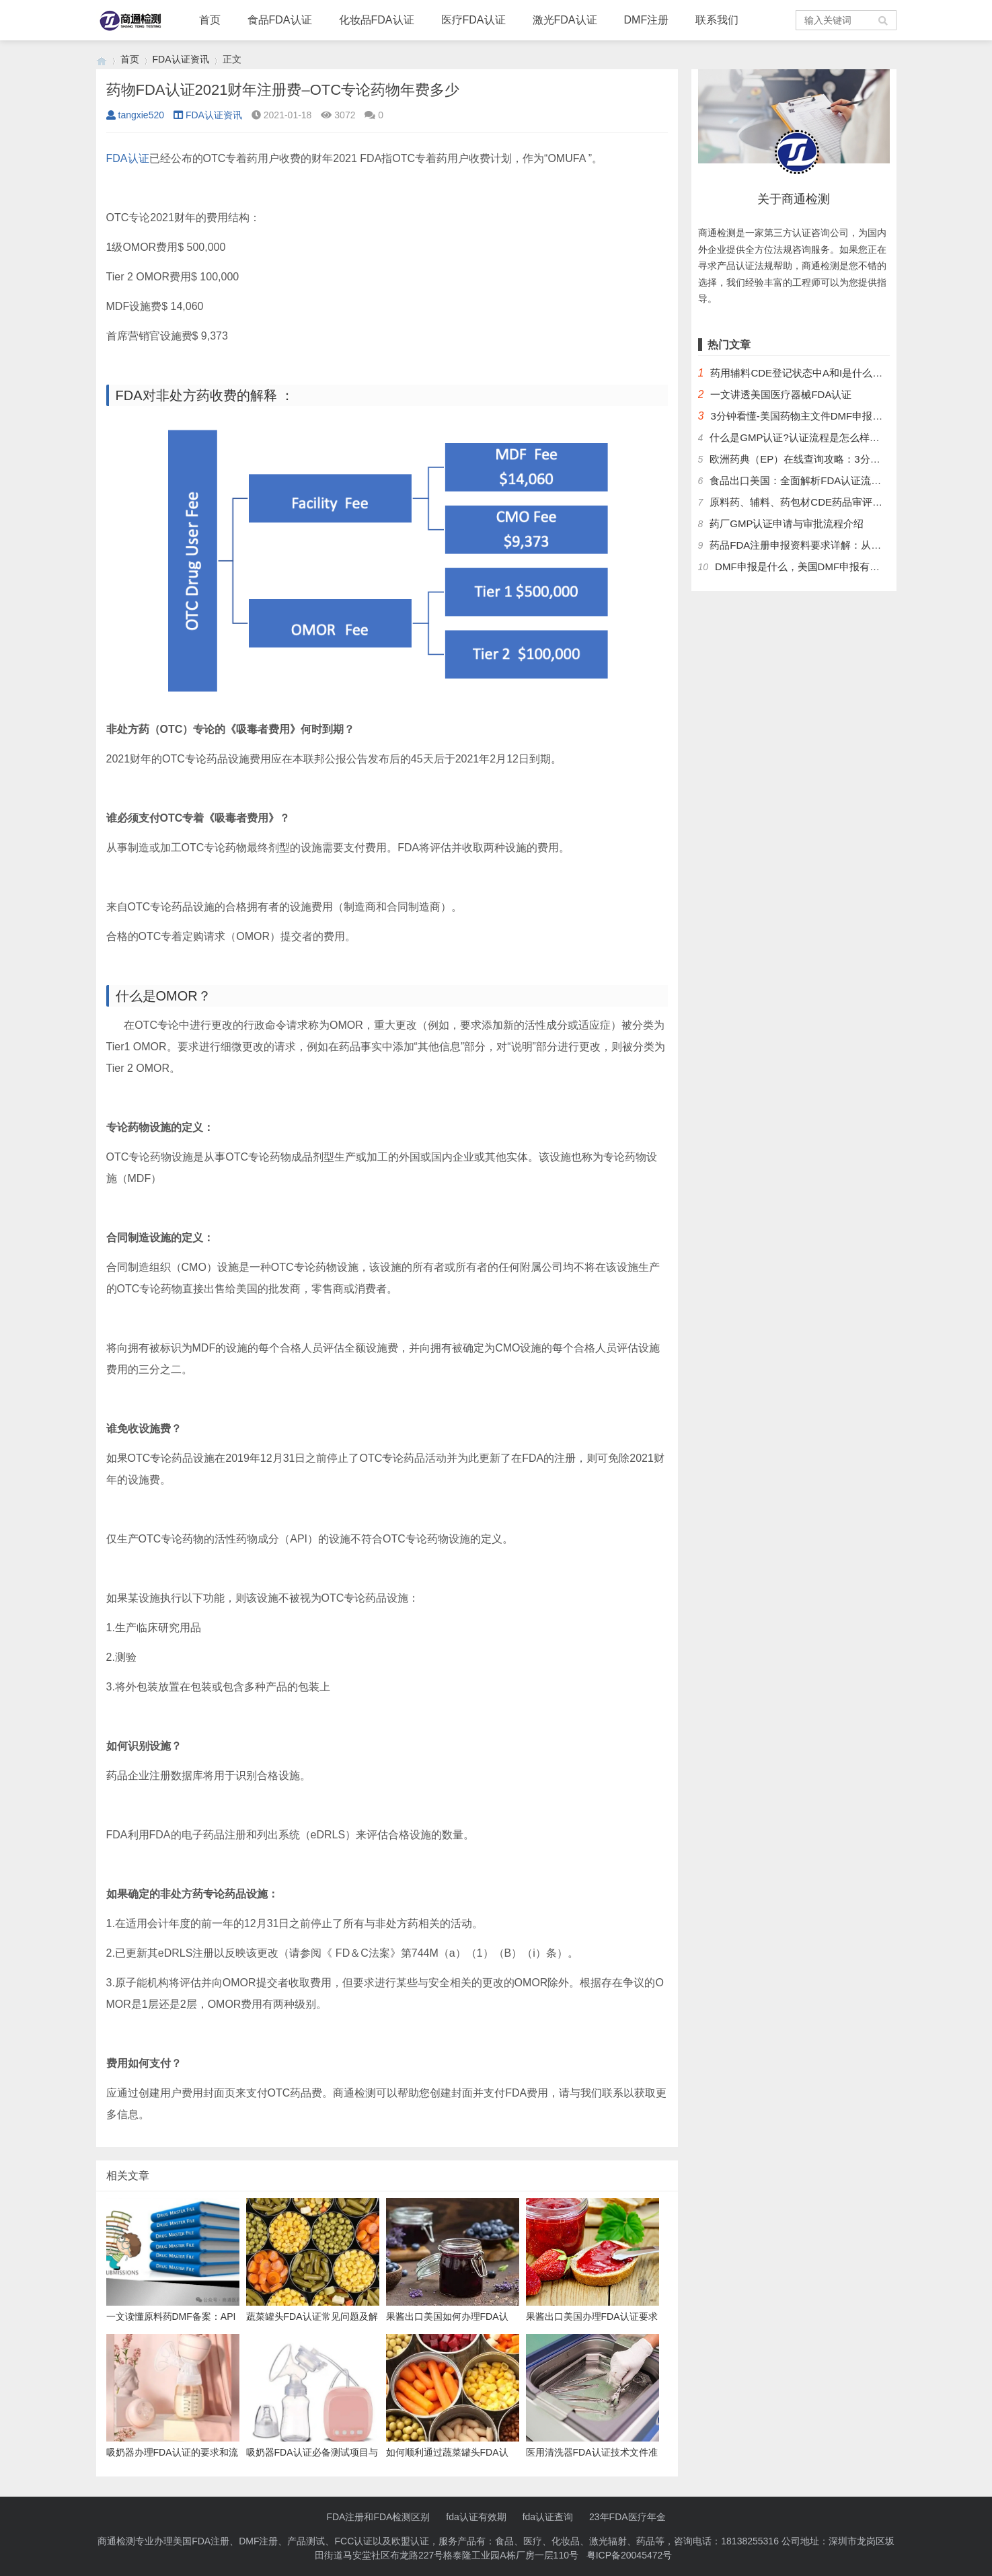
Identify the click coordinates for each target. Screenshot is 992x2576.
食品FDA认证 (279, 20)
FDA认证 (127, 158)
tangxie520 (135, 115)
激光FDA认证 (565, 20)
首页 (210, 20)
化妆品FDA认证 (376, 20)
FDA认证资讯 (181, 59)
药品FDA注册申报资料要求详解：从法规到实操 (815, 545)
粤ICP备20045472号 (629, 2555)
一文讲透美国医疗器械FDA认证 (780, 394)
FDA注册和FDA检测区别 (378, 2516)
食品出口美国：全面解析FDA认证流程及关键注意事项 (831, 480)
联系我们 (716, 20)
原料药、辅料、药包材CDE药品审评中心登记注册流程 (831, 502)
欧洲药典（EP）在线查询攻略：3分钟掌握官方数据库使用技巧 (850, 459)
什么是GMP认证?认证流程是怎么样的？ (800, 437)
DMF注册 (646, 20)
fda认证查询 (548, 2516)
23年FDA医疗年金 (627, 2516)
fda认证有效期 (476, 2516)
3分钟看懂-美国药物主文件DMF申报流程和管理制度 (826, 416)
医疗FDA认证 (473, 20)
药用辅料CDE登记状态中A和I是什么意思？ (806, 373)
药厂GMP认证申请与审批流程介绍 (787, 523)
